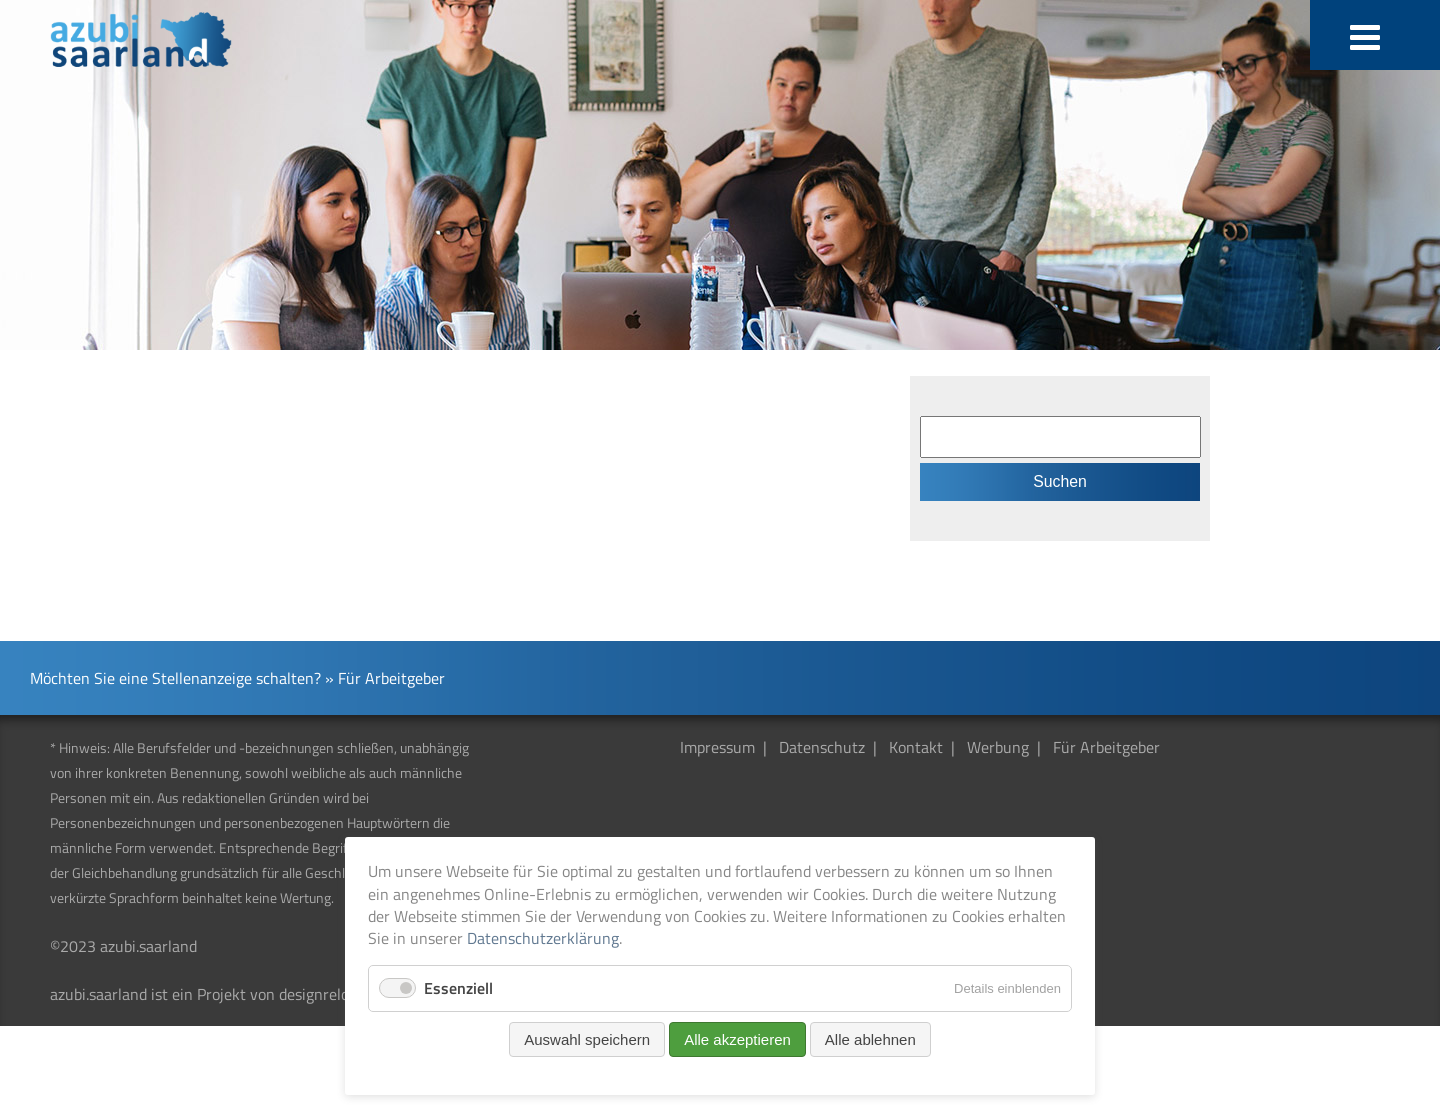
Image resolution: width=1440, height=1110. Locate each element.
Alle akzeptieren (737, 1039)
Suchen (1060, 481)
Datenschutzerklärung (543, 938)
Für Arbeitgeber (1106, 747)
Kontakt (916, 747)
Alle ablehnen (870, 1039)
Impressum (717, 747)
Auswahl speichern (587, 1039)
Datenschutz (822, 747)
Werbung (998, 747)
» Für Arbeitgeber (385, 678)
